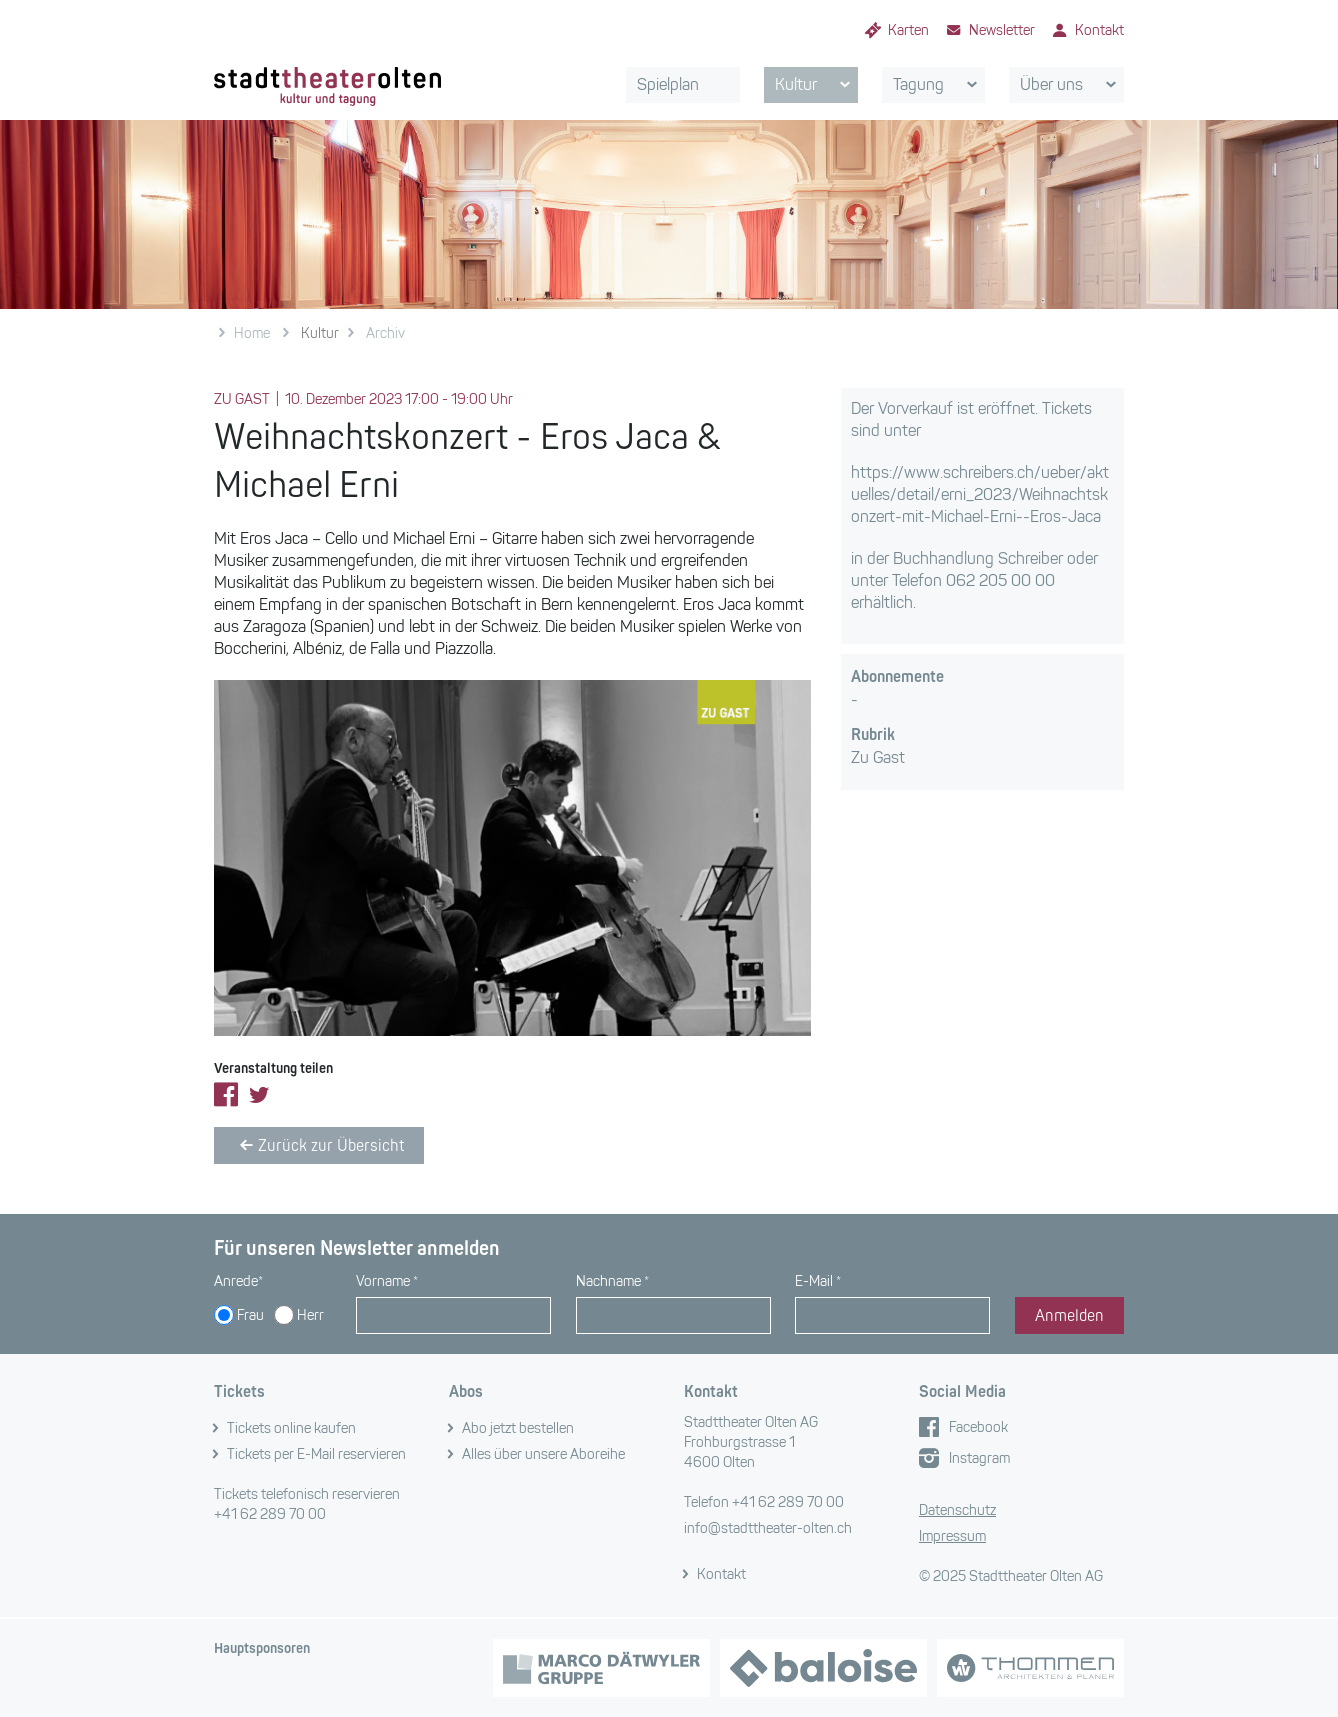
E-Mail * (818, 1281)
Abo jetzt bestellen (518, 1428)
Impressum (952, 1536)
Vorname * (387, 1281)
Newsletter (1002, 30)
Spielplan (668, 84)
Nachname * (612, 1281)
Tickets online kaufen (291, 1428)
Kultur (816, 85)
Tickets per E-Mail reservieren (316, 1454)
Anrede (238, 1281)
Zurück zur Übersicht (319, 1145)
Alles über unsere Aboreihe (543, 1454)
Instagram (979, 1458)
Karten (908, 30)
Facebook (978, 1427)
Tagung (938, 85)
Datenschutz (957, 1510)
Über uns (1071, 85)
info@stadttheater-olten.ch (768, 1528)
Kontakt (1099, 30)
